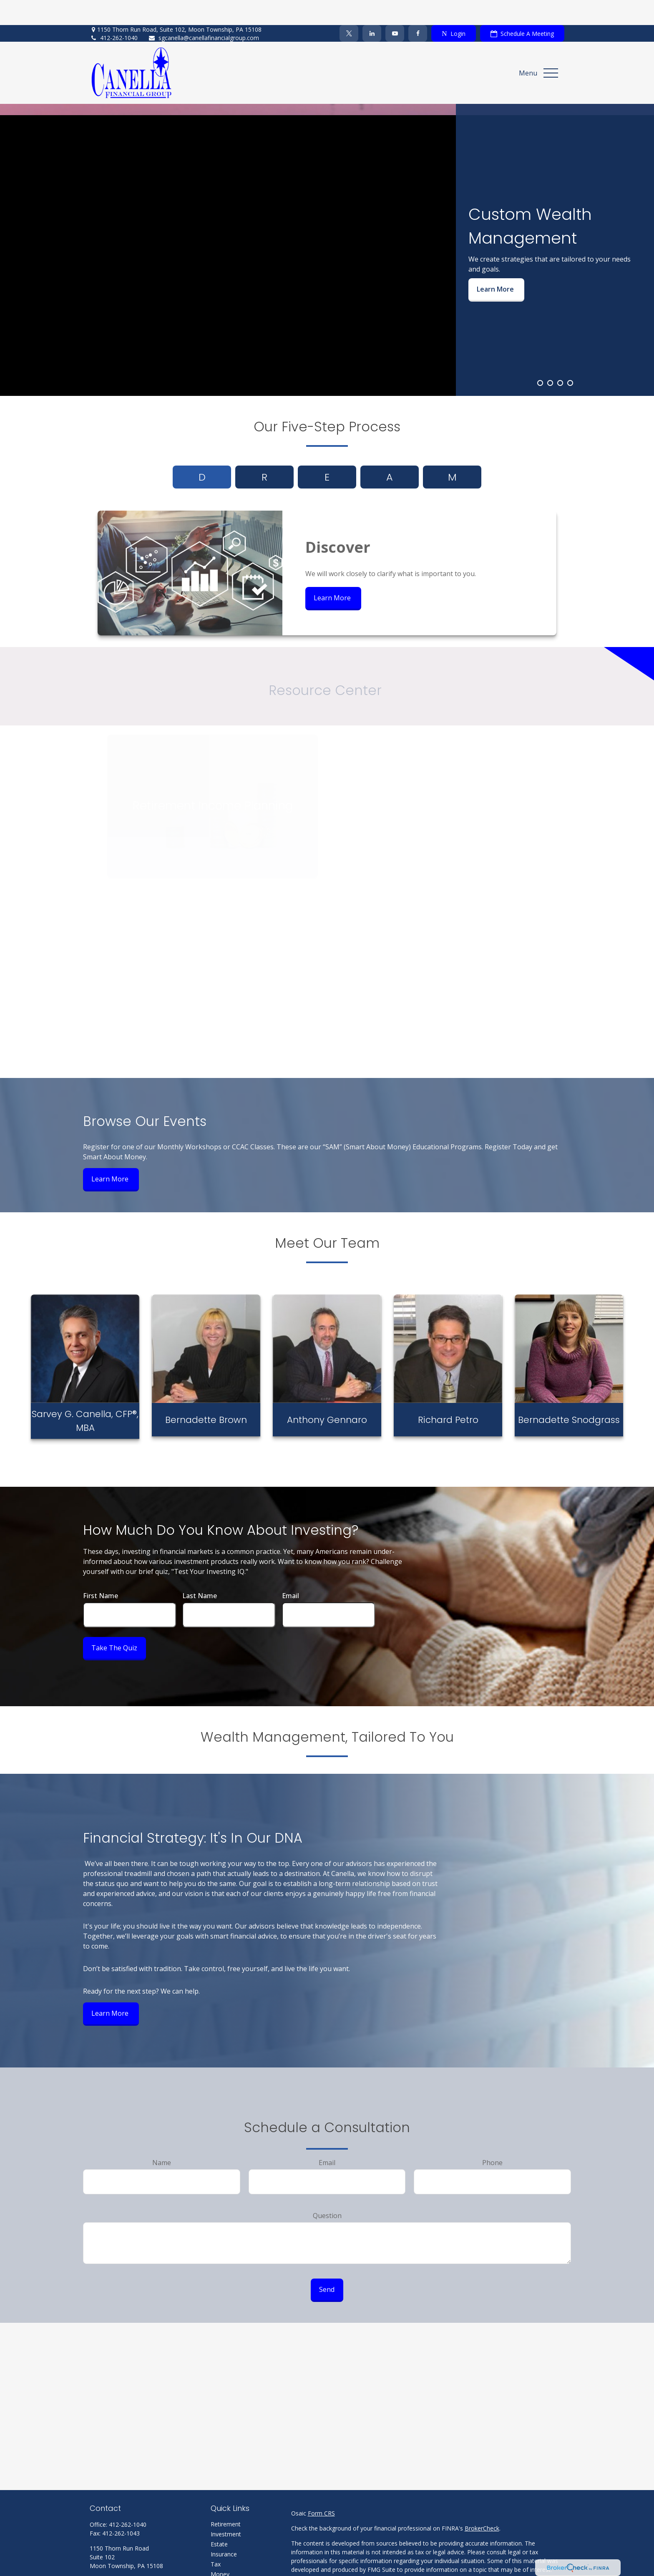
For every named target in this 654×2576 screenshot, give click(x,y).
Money (220, 2549)
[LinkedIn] (371, 8)
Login (453, 9)
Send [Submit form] (327, 2264)
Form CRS (321, 2488)
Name (161, 2137)
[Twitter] (349, 8)
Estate (219, 2519)
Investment (226, 2509)
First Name (100, 1570)
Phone (492, 2137)
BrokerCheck (482, 2503)
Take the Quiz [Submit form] (114, 1622)
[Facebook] (417, 8)
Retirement (226, 2499)
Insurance (224, 2529)
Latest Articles (230, 2569)
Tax (216, 2539)
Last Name (199, 1570)
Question (327, 2190)
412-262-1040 (114, 13)
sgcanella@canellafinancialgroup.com (203, 13)
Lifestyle (222, 2559)
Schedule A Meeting (522, 9)
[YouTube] (394, 8)
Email (290, 1570)
